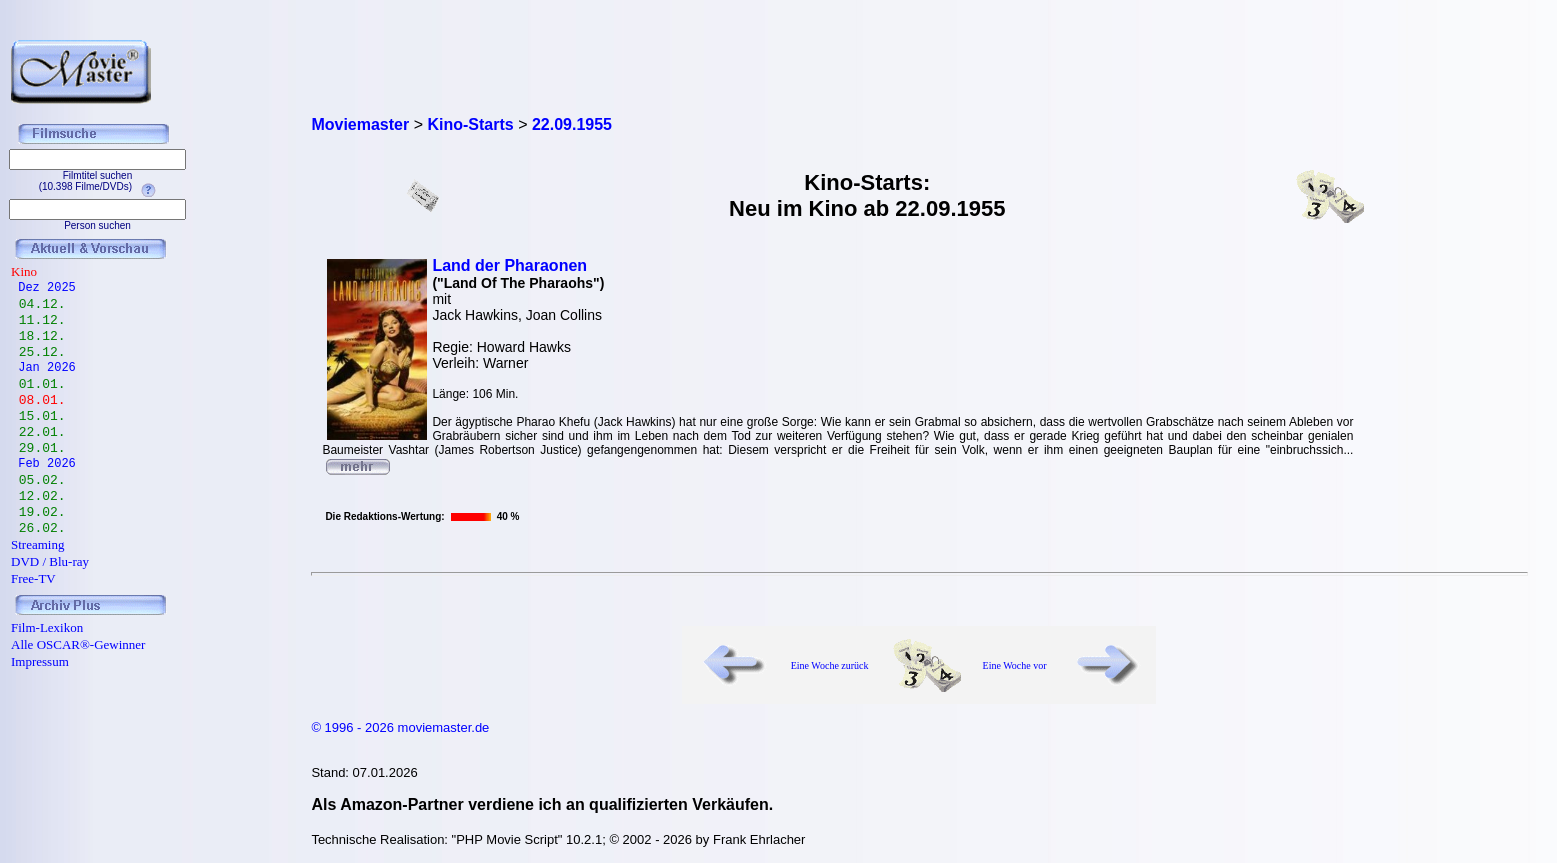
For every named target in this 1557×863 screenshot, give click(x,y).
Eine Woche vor (1015, 665)
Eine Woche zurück (830, 665)
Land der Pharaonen (509, 265)
